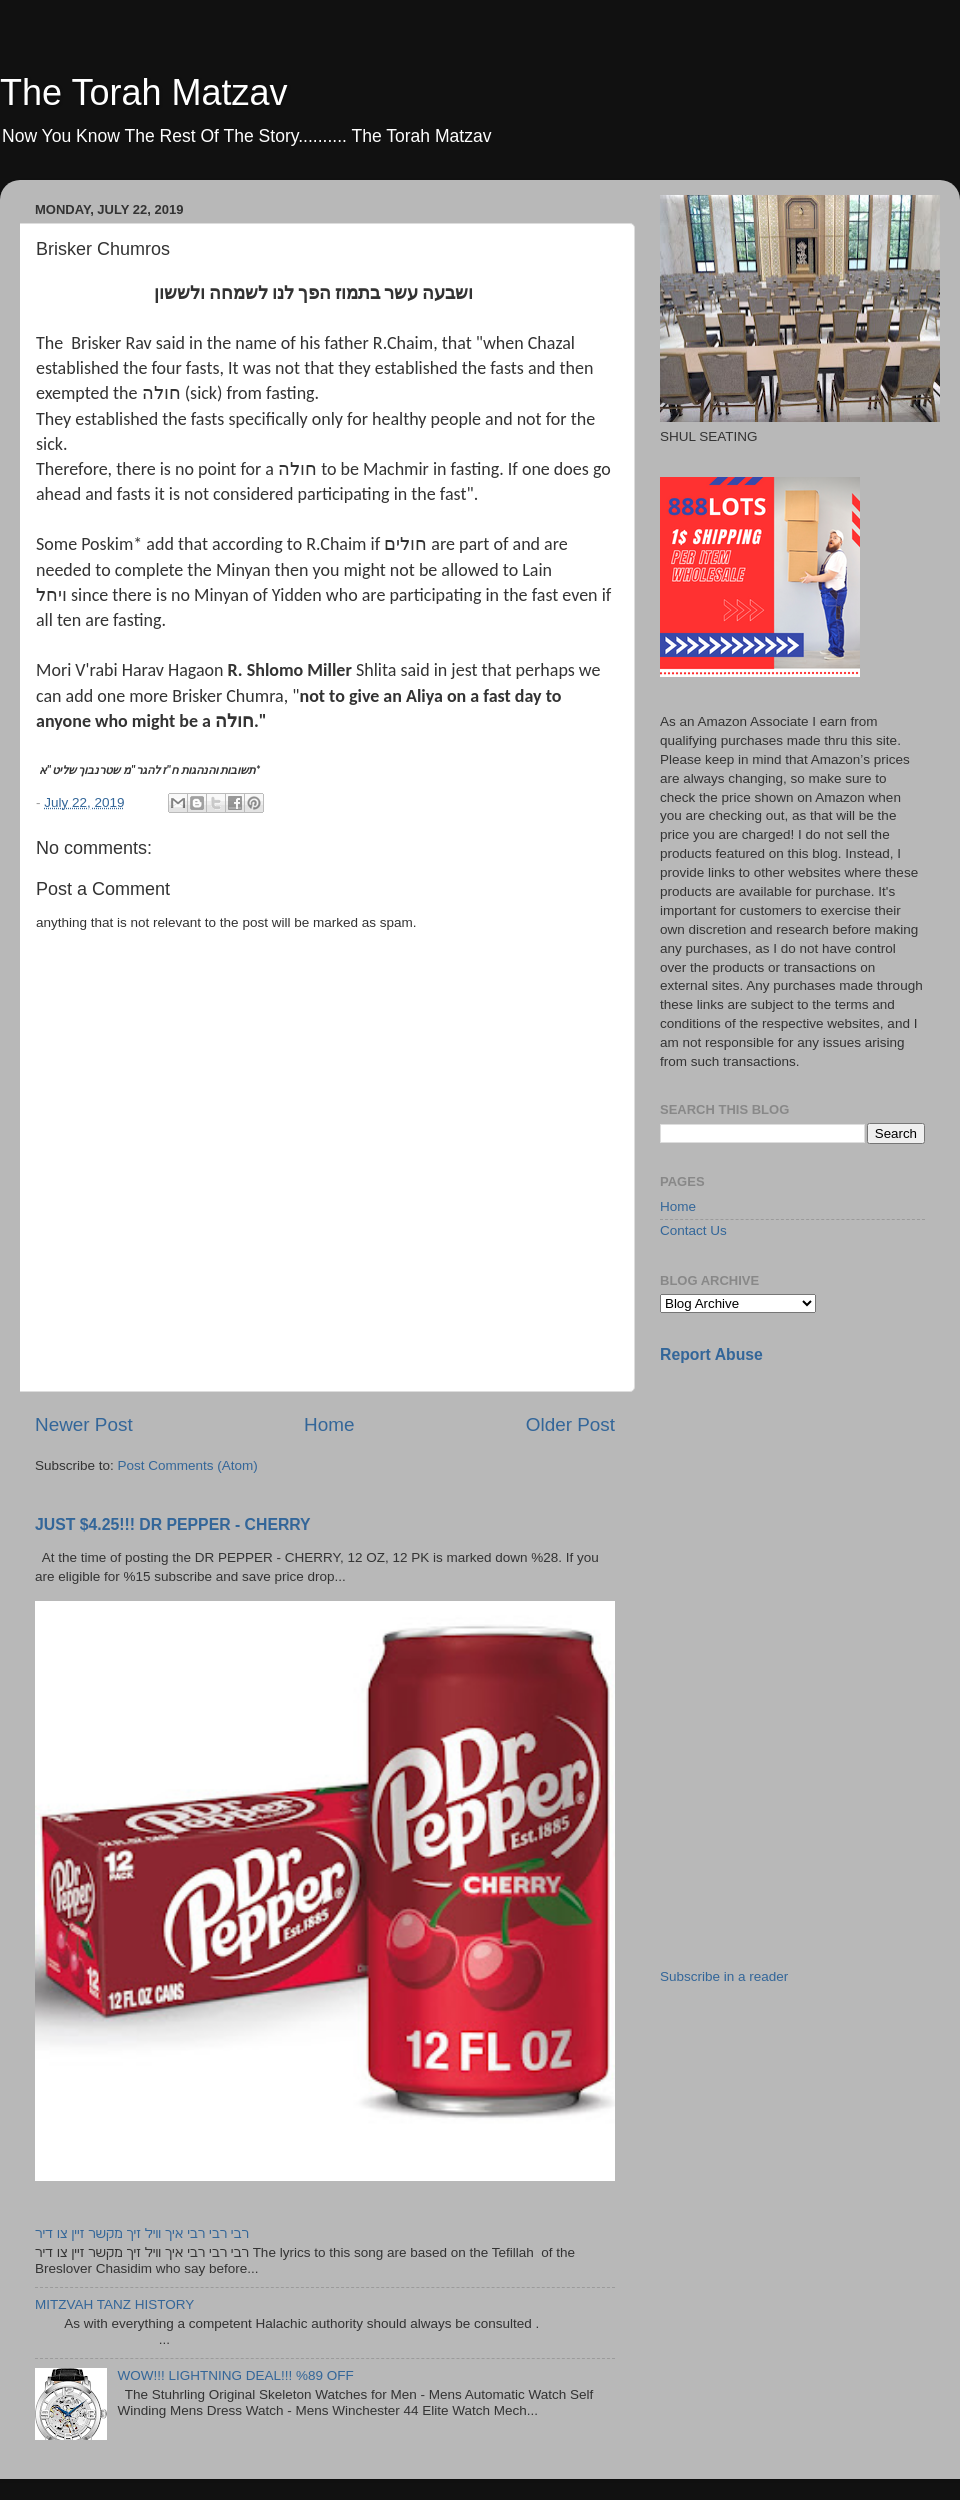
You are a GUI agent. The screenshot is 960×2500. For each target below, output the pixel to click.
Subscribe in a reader (724, 1976)
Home (329, 1424)
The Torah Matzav (143, 92)
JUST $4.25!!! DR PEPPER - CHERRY (173, 1524)
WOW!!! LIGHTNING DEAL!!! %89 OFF (235, 2375)
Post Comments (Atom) (188, 1465)
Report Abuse (711, 1354)
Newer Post (84, 1424)
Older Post (570, 1424)
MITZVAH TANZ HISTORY (114, 2304)
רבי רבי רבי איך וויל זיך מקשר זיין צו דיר (142, 2233)
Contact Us (693, 1230)
